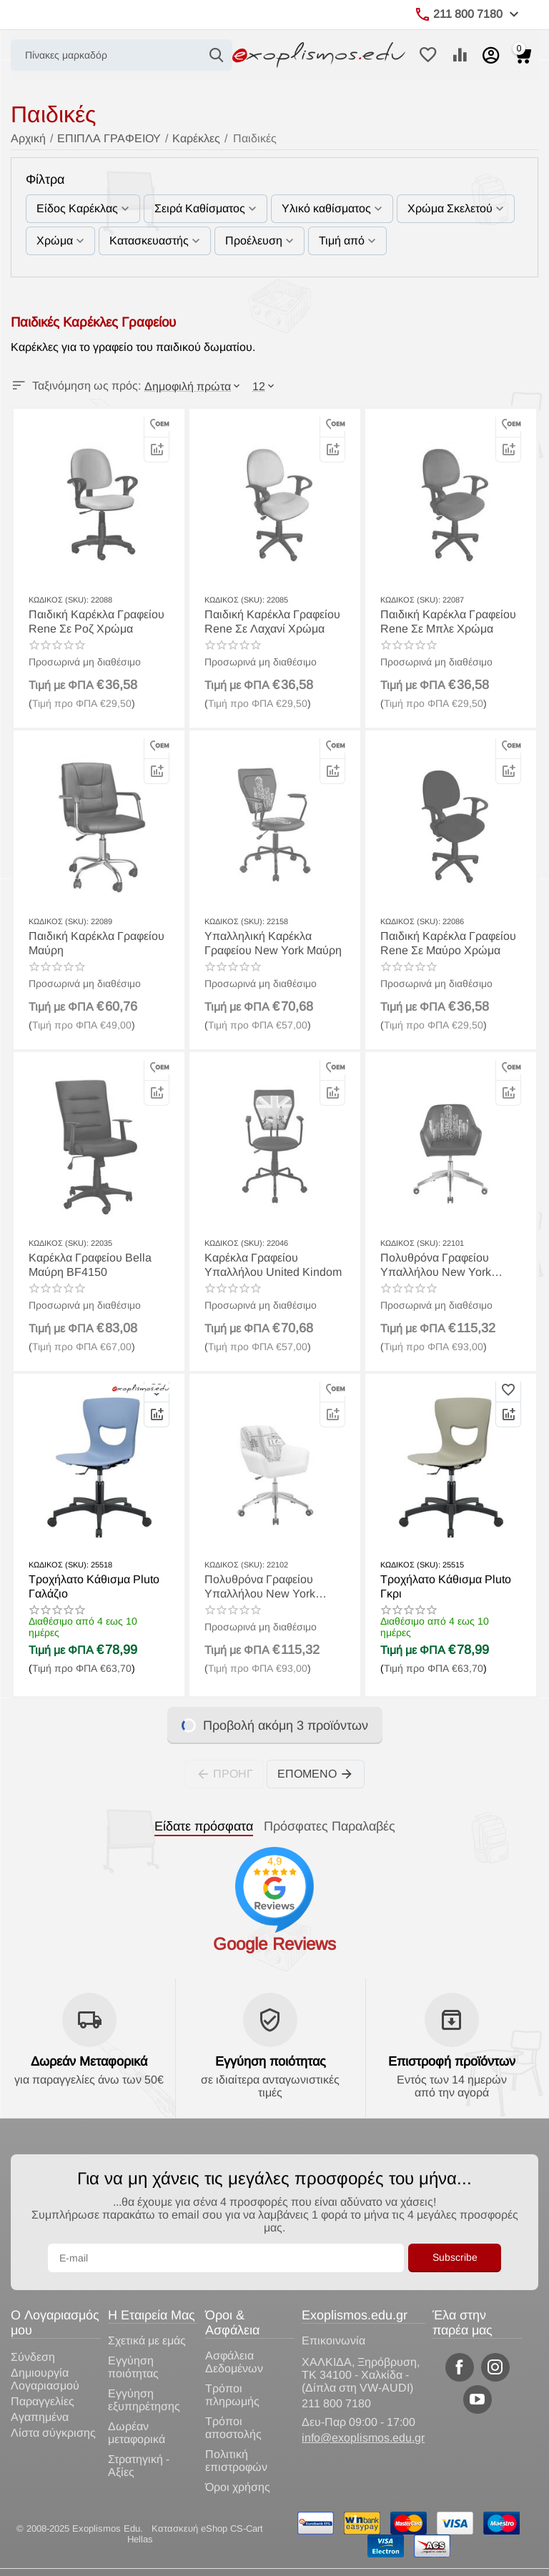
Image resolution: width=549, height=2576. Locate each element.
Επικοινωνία (333, 2340)
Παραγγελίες (42, 2401)
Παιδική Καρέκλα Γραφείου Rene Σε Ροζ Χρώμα (96, 621)
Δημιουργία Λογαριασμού (45, 2379)
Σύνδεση (33, 2357)
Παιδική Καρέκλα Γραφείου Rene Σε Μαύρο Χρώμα (448, 943)
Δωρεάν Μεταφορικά (89, 2061)
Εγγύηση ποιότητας (270, 2061)
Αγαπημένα (40, 2417)
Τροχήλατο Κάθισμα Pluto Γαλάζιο (94, 1586)
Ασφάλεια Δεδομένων (234, 2361)
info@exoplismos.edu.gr (363, 2438)
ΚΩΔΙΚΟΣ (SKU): (59, 599)
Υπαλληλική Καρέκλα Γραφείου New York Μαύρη (273, 943)
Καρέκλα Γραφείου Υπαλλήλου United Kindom (273, 1264)
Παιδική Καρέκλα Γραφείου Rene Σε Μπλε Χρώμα (448, 621)
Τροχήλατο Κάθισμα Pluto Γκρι (445, 1586)
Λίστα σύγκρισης (53, 2433)
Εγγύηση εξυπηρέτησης (144, 2399)
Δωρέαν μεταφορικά (136, 2432)
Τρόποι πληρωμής (232, 2394)
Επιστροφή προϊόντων (451, 2061)
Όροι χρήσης (237, 2487)
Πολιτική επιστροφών (236, 2460)
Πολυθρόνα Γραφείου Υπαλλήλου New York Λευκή (435, 1265)
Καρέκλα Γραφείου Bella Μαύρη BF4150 (90, 1264)
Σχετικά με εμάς (147, 2340)
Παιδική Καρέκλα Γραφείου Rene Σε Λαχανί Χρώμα (272, 621)
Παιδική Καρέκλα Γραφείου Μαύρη (96, 943)
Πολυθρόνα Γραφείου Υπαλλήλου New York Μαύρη (259, 1586)
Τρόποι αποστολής (233, 2427)
